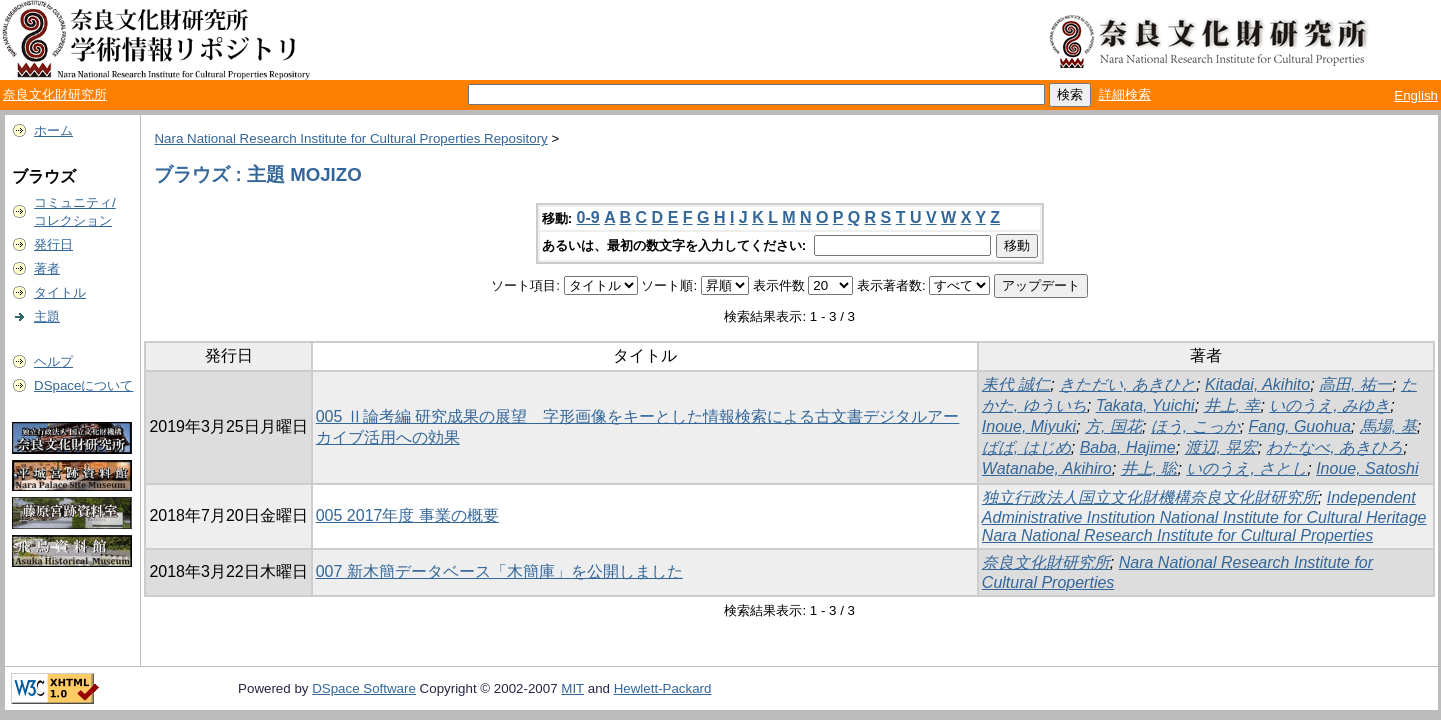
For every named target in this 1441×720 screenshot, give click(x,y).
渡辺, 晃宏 (1221, 447)
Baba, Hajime (1128, 447)
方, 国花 (1113, 426)
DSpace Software (364, 688)
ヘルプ (53, 361)
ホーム (53, 130)
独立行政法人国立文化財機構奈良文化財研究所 (1150, 497)
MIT (572, 688)
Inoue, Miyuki (1029, 426)
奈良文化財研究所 (55, 94)
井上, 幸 (1232, 405)
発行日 (53, 244)
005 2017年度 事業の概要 (407, 515)
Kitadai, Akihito (1257, 384)
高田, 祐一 (1355, 384)
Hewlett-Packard (663, 688)
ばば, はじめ (1026, 447)
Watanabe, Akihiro (1047, 468)
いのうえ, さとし (1246, 468)
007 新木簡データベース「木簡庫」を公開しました (499, 571)
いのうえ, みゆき (1329, 405)
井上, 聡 (1149, 468)
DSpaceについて (83, 385)
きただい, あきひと (1127, 384)
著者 (47, 268)
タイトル (60, 292)
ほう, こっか (1195, 426)
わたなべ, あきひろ (1334, 447)
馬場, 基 (1388, 426)
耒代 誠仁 (1016, 384)
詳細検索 (1125, 94)
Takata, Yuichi (1145, 405)
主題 (47, 316)
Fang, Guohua (1300, 426)
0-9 (588, 217)
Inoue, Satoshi (1367, 468)
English (1416, 95)
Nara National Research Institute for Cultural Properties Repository (350, 138)
